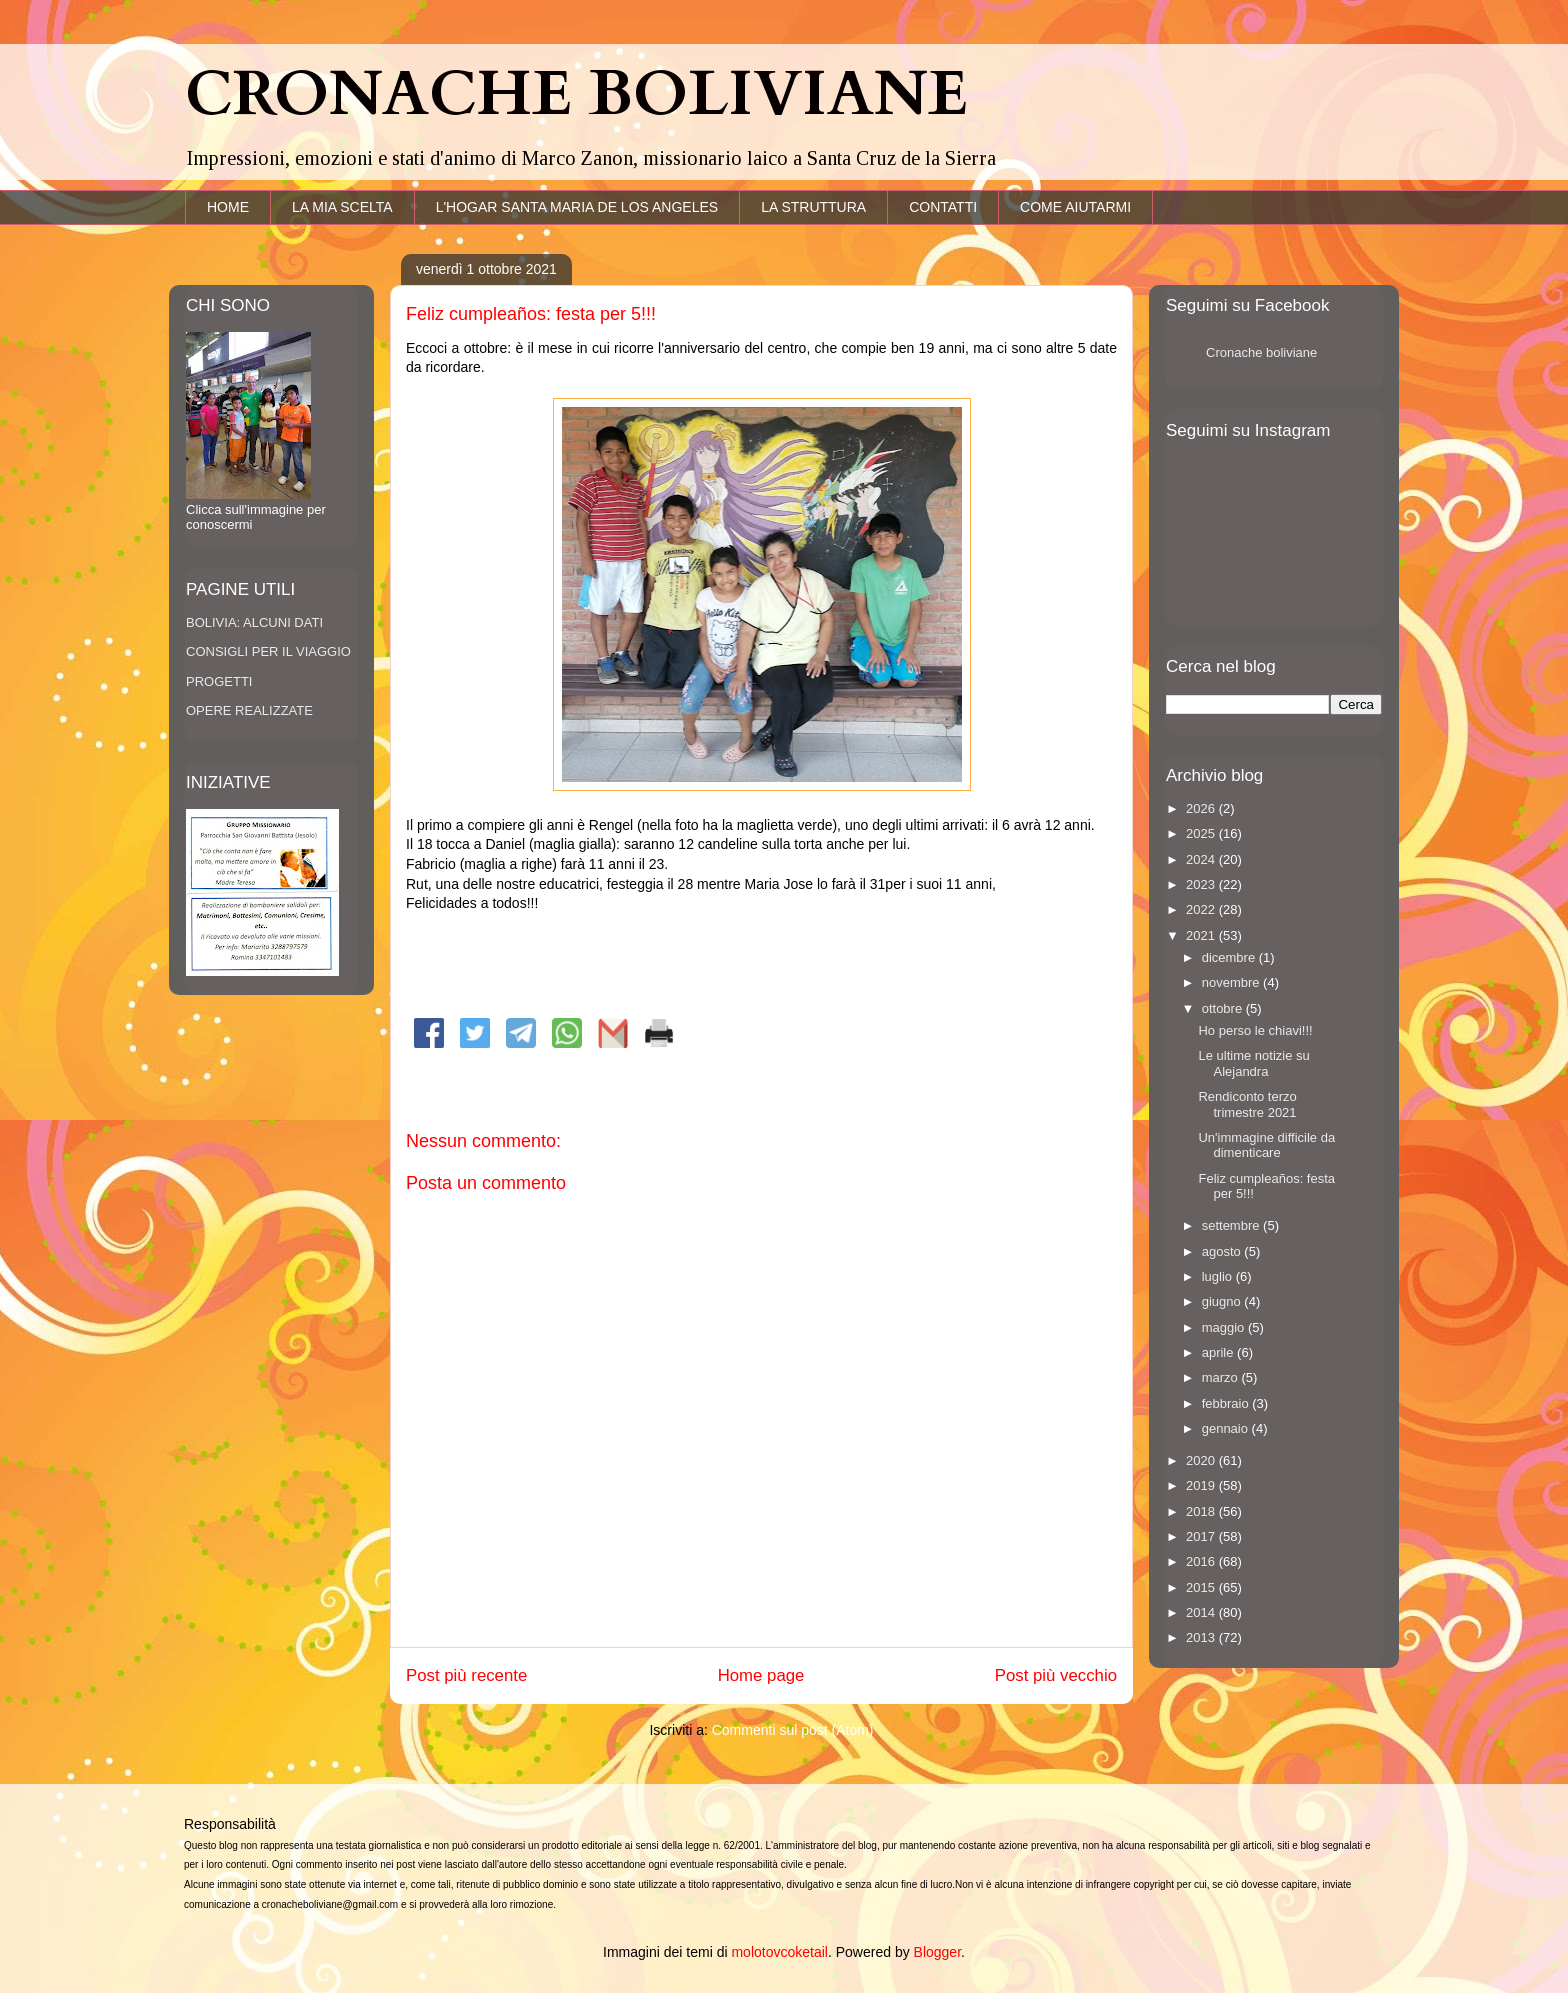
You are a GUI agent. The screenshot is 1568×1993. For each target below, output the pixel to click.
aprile (1219, 1352)
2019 (1202, 1485)
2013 (1202, 1637)
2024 (1202, 859)
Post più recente (466, 1675)
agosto (1223, 1251)
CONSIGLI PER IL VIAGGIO (268, 651)
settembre (1232, 1225)
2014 (1202, 1612)
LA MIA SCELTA (342, 207)
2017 (1202, 1536)
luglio (1219, 1276)
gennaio (1227, 1428)
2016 (1202, 1561)
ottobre (1224, 1008)
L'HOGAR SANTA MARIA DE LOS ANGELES (577, 207)
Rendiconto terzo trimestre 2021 (1247, 1104)
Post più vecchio (1056, 1675)
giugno (1223, 1301)
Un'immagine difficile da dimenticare (1266, 1145)
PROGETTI (219, 681)
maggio (1225, 1327)
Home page (761, 1675)
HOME (228, 207)
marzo (1222, 1377)
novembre (1232, 982)
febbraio (1227, 1403)
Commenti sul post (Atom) (793, 1730)
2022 (1202, 909)
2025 (1202, 833)
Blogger (937, 1952)
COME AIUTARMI (1075, 207)
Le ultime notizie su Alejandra (1253, 1063)
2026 (1202, 808)
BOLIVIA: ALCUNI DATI (254, 622)
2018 (1202, 1511)
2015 (1202, 1587)
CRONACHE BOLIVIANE (576, 95)
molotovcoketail (779, 1952)
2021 (1202, 935)
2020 (1202, 1460)
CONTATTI (943, 207)
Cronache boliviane (1261, 352)
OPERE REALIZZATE (249, 710)
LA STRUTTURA (813, 207)
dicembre (1230, 957)
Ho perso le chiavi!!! (1255, 1030)
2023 (1202, 884)
